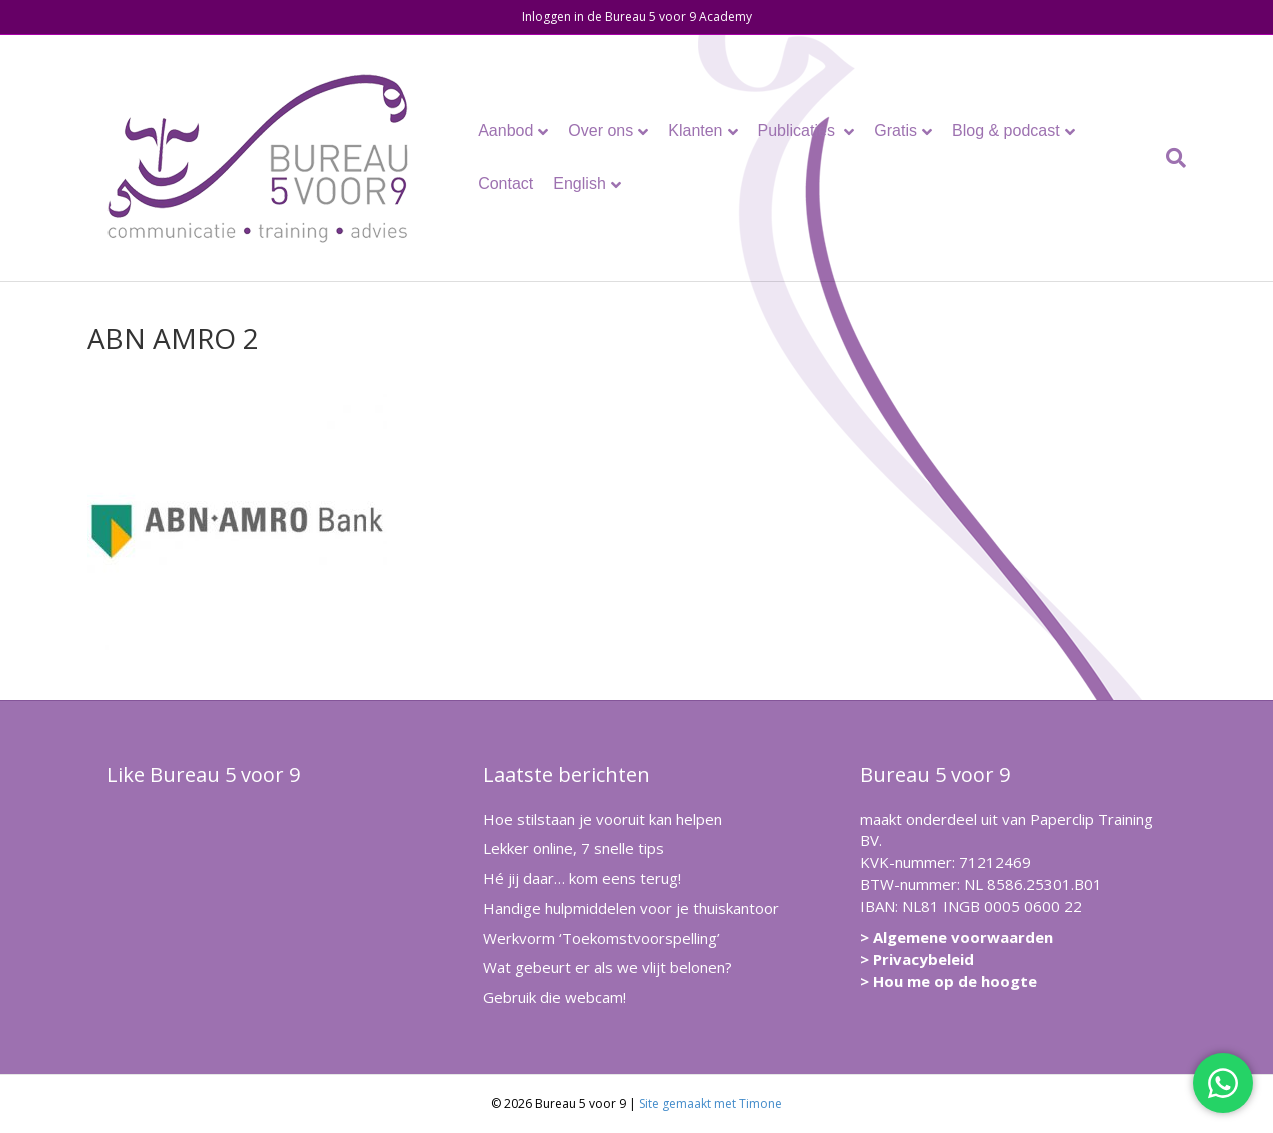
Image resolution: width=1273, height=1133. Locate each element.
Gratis (895, 130)
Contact (505, 183)
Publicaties (799, 130)
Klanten (695, 130)
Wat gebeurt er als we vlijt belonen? (607, 967)
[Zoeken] (1171, 158)
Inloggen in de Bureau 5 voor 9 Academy (637, 16)
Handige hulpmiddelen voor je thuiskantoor (631, 908)
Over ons (600, 130)
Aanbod (505, 130)
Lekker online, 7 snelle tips (573, 848)
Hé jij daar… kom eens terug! (582, 878)
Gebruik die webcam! (554, 997)
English (579, 183)
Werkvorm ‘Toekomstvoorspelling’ (601, 938)
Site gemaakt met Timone (710, 1103)
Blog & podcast (1006, 130)
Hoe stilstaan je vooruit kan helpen (602, 819)
